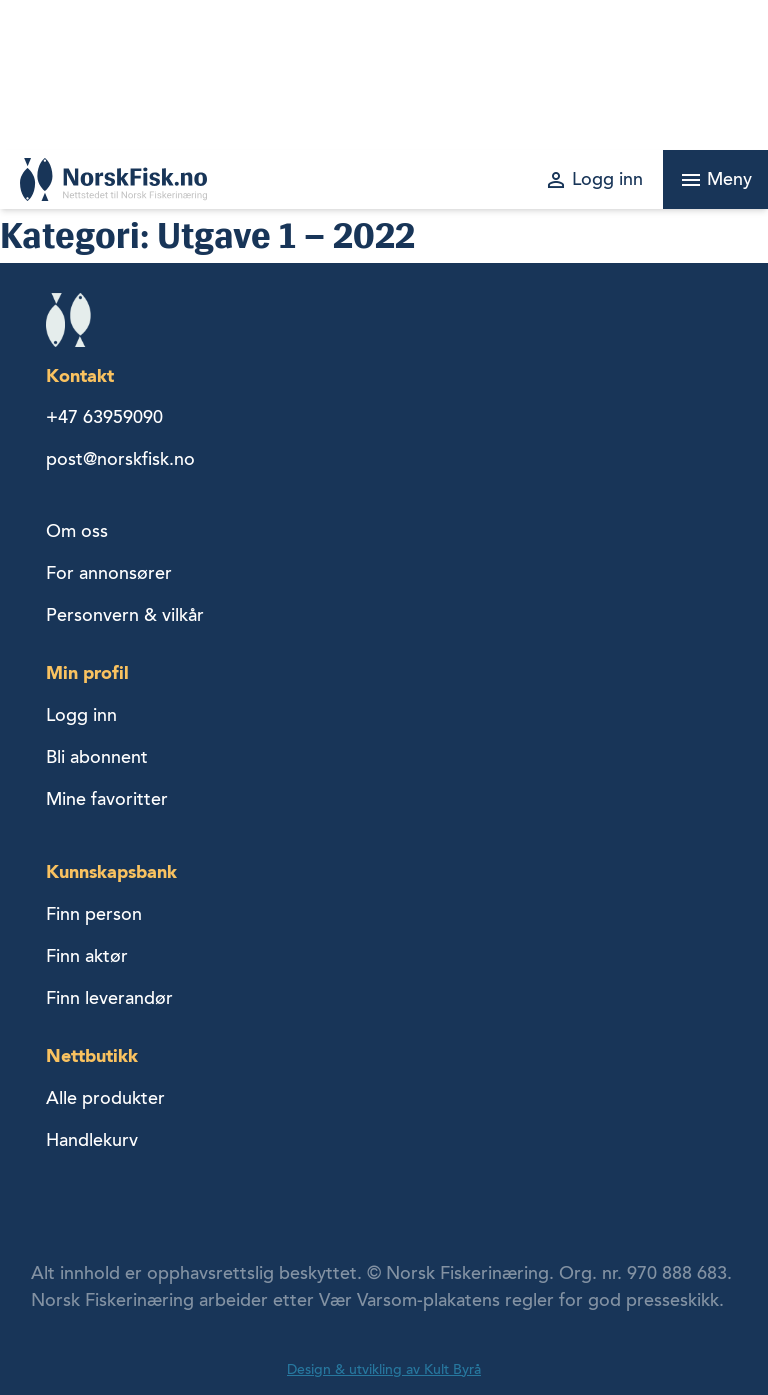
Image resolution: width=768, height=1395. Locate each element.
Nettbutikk (92, 1055)
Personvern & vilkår (125, 615)
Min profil (87, 672)
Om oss (77, 531)
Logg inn (81, 715)
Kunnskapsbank (111, 871)
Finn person (94, 914)
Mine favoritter (107, 799)
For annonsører (109, 573)
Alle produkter (105, 1098)
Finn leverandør (109, 998)
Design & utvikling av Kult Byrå (384, 1369)
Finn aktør (87, 956)
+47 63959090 (104, 417)
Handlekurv (92, 1140)
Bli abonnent (97, 757)
